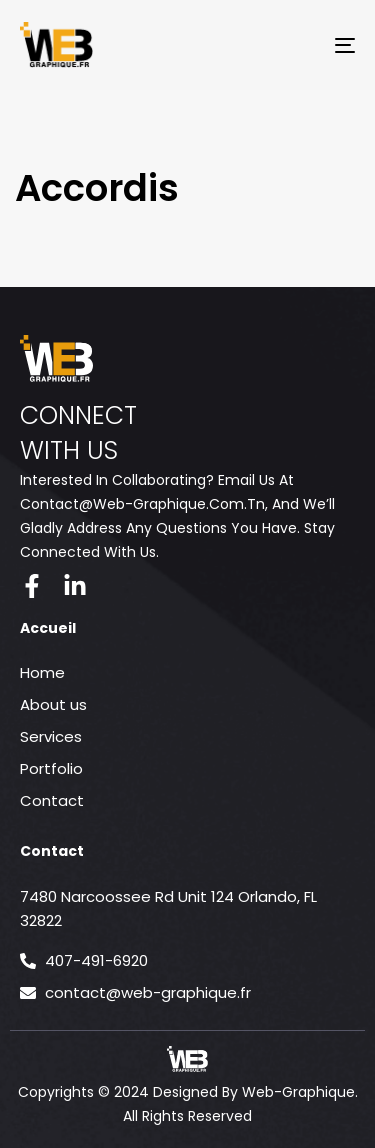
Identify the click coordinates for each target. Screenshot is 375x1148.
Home (42, 672)
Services (51, 736)
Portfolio (51, 768)
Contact (52, 800)
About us (53, 704)
